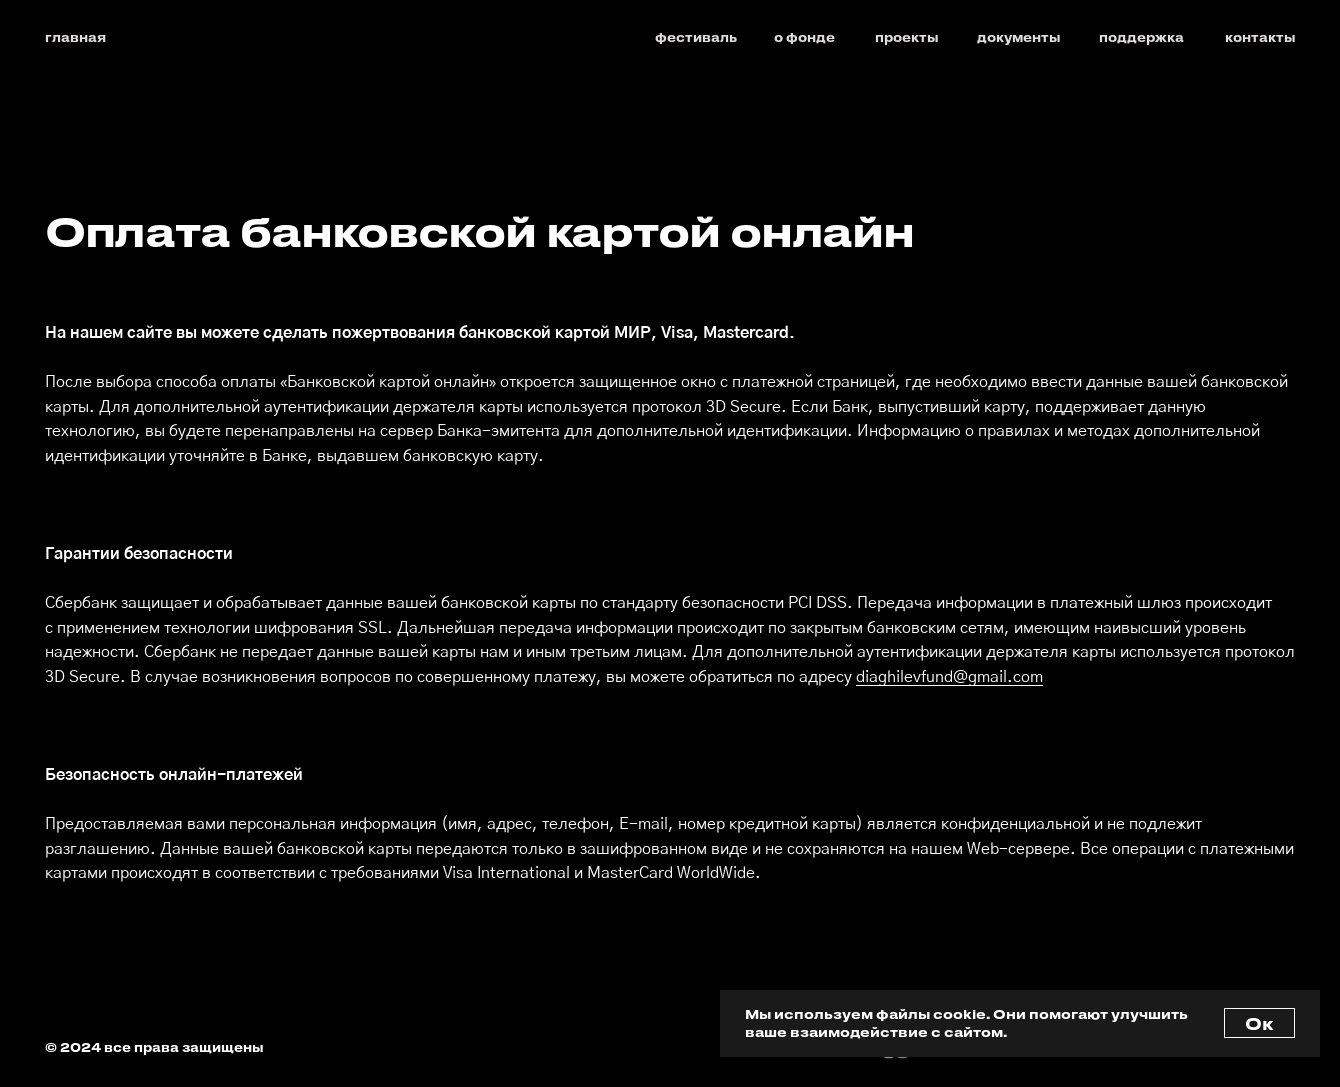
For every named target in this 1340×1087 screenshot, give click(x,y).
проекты (907, 37)
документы (1019, 37)
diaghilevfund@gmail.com (949, 677)
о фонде (804, 37)
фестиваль (696, 37)
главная (75, 37)
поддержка (1141, 37)
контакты (1260, 37)
